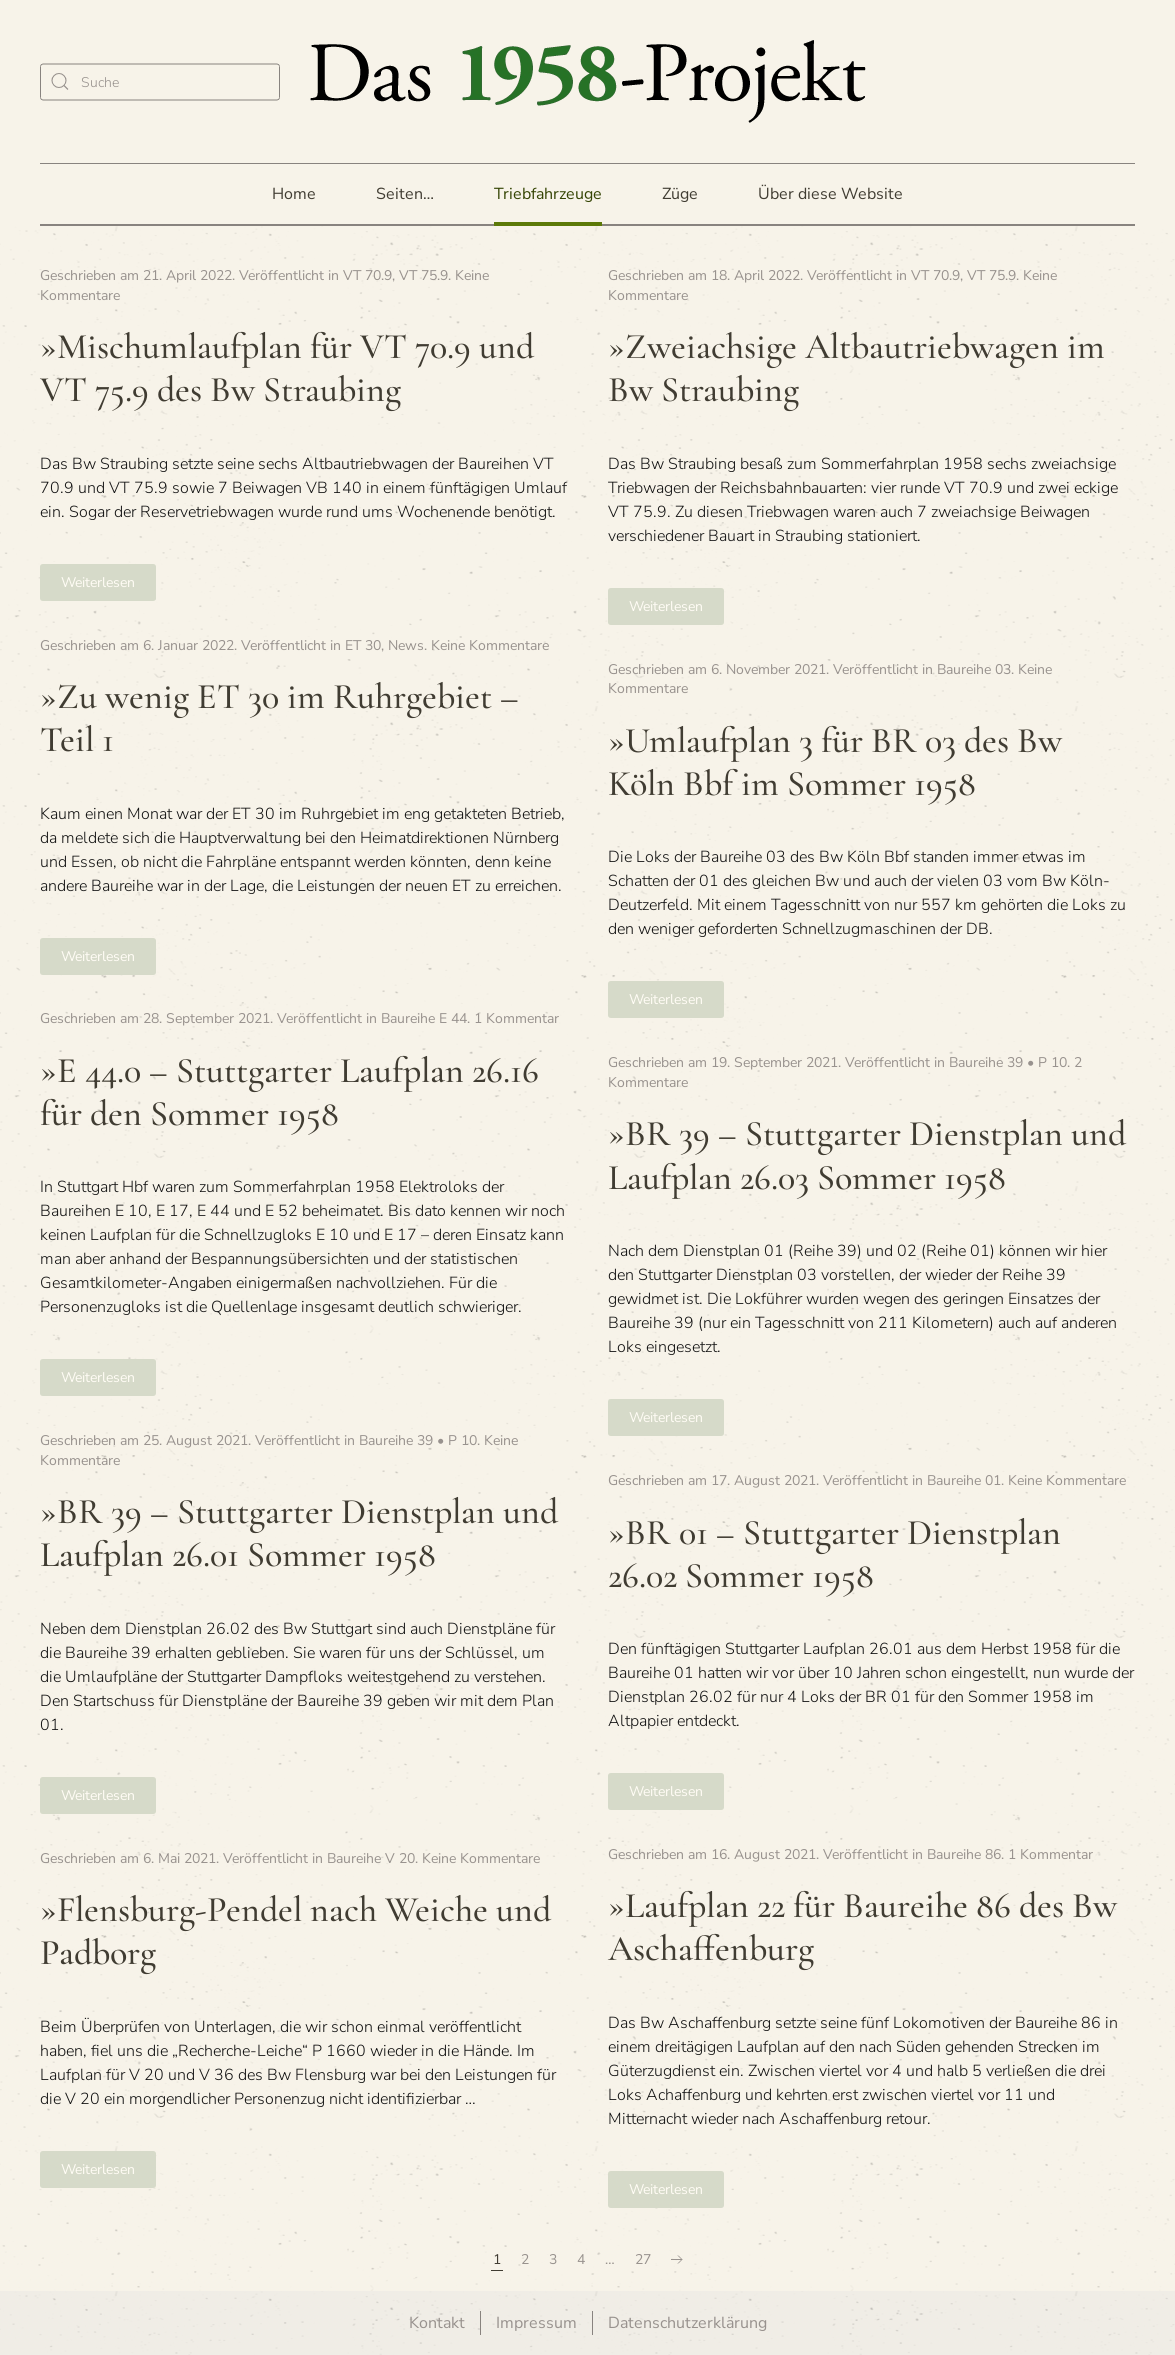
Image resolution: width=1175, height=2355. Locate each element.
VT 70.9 (367, 275)
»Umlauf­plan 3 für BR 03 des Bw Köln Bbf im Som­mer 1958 (835, 762)
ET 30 (363, 645)
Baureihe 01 (964, 1480)
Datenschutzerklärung (687, 2323)
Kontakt (437, 2323)
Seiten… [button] (405, 194)
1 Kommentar (516, 1018)
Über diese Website (830, 194)
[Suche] (160, 81)
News (406, 645)
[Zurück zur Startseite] (588, 81)
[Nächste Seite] (677, 2260)
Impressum (536, 2323)
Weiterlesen (98, 582)
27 (643, 2259)
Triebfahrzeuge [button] (548, 194)
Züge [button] (680, 194)
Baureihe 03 (974, 669)
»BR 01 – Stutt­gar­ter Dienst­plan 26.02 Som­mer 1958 (834, 1554)
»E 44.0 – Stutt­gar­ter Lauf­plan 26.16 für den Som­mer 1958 (289, 1092)
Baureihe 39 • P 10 (1008, 1062)
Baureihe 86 (964, 1854)
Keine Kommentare (490, 645)
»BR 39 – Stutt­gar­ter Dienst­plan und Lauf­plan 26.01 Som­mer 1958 (299, 1533)
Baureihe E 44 (424, 1018)
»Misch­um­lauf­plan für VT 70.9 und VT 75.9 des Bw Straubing (287, 368)
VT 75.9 (423, 275)
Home (294, 194)
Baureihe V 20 (371, 1858)
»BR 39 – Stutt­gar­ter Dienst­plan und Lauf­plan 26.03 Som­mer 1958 (867, 1155)
